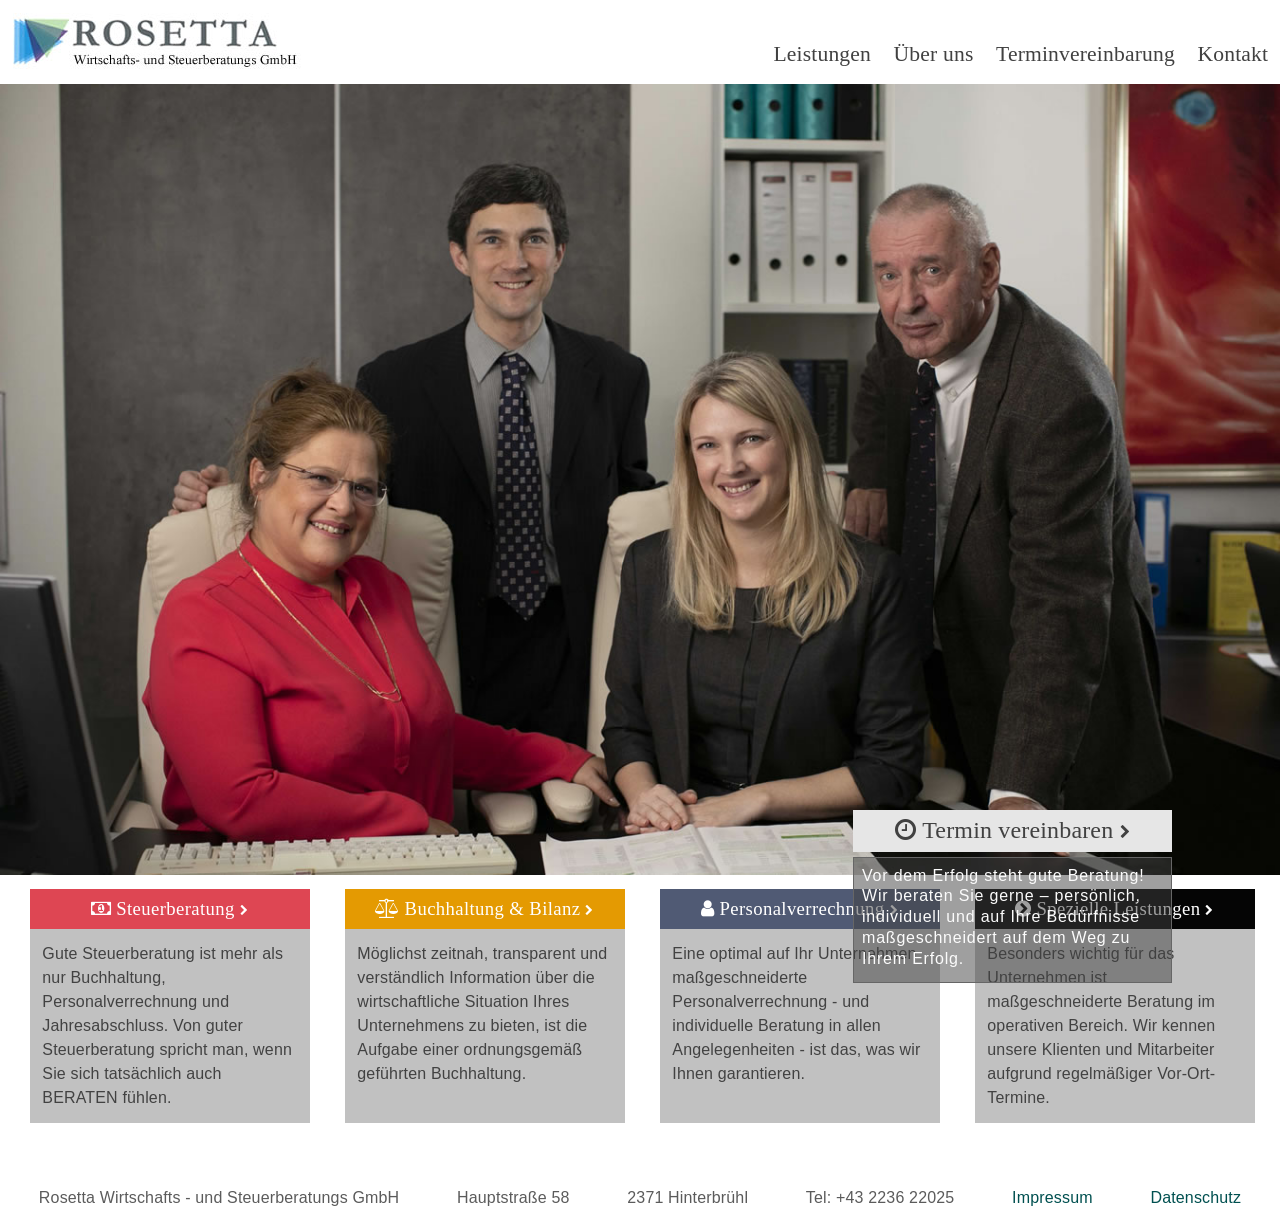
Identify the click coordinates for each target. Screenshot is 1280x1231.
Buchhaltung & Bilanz (484, 908)
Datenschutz (1195, 1197)
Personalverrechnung (799, 908)
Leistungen (822, 54)
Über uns (934, 54)
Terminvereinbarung (1085, 54)
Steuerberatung (169, 908)
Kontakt (1233, 54)
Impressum (1052, 1197)
